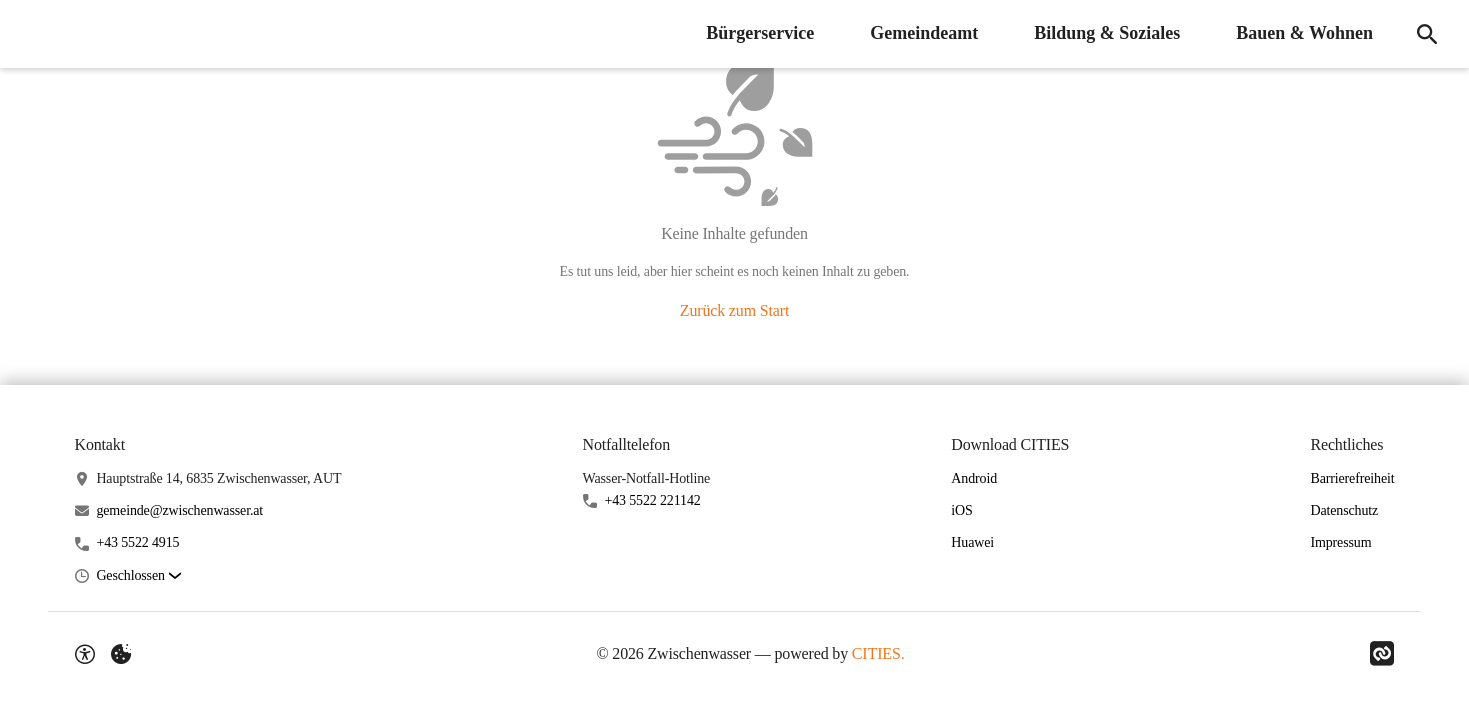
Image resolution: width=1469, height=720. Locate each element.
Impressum (1340, 542)
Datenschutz (1344, 510)
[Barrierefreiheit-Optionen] (85, 654)
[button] (138, 576)
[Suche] (1427, 34)
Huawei (972, 542)
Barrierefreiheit (1352, 478)
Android (974, 478)
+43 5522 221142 (652, 500)
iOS (961, 510)
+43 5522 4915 (137, 542)
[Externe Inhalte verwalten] (121, 654)
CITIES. (878, 653)
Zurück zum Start (734, 310)
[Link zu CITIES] (1382, 654)
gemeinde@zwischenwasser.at (179, 510)
